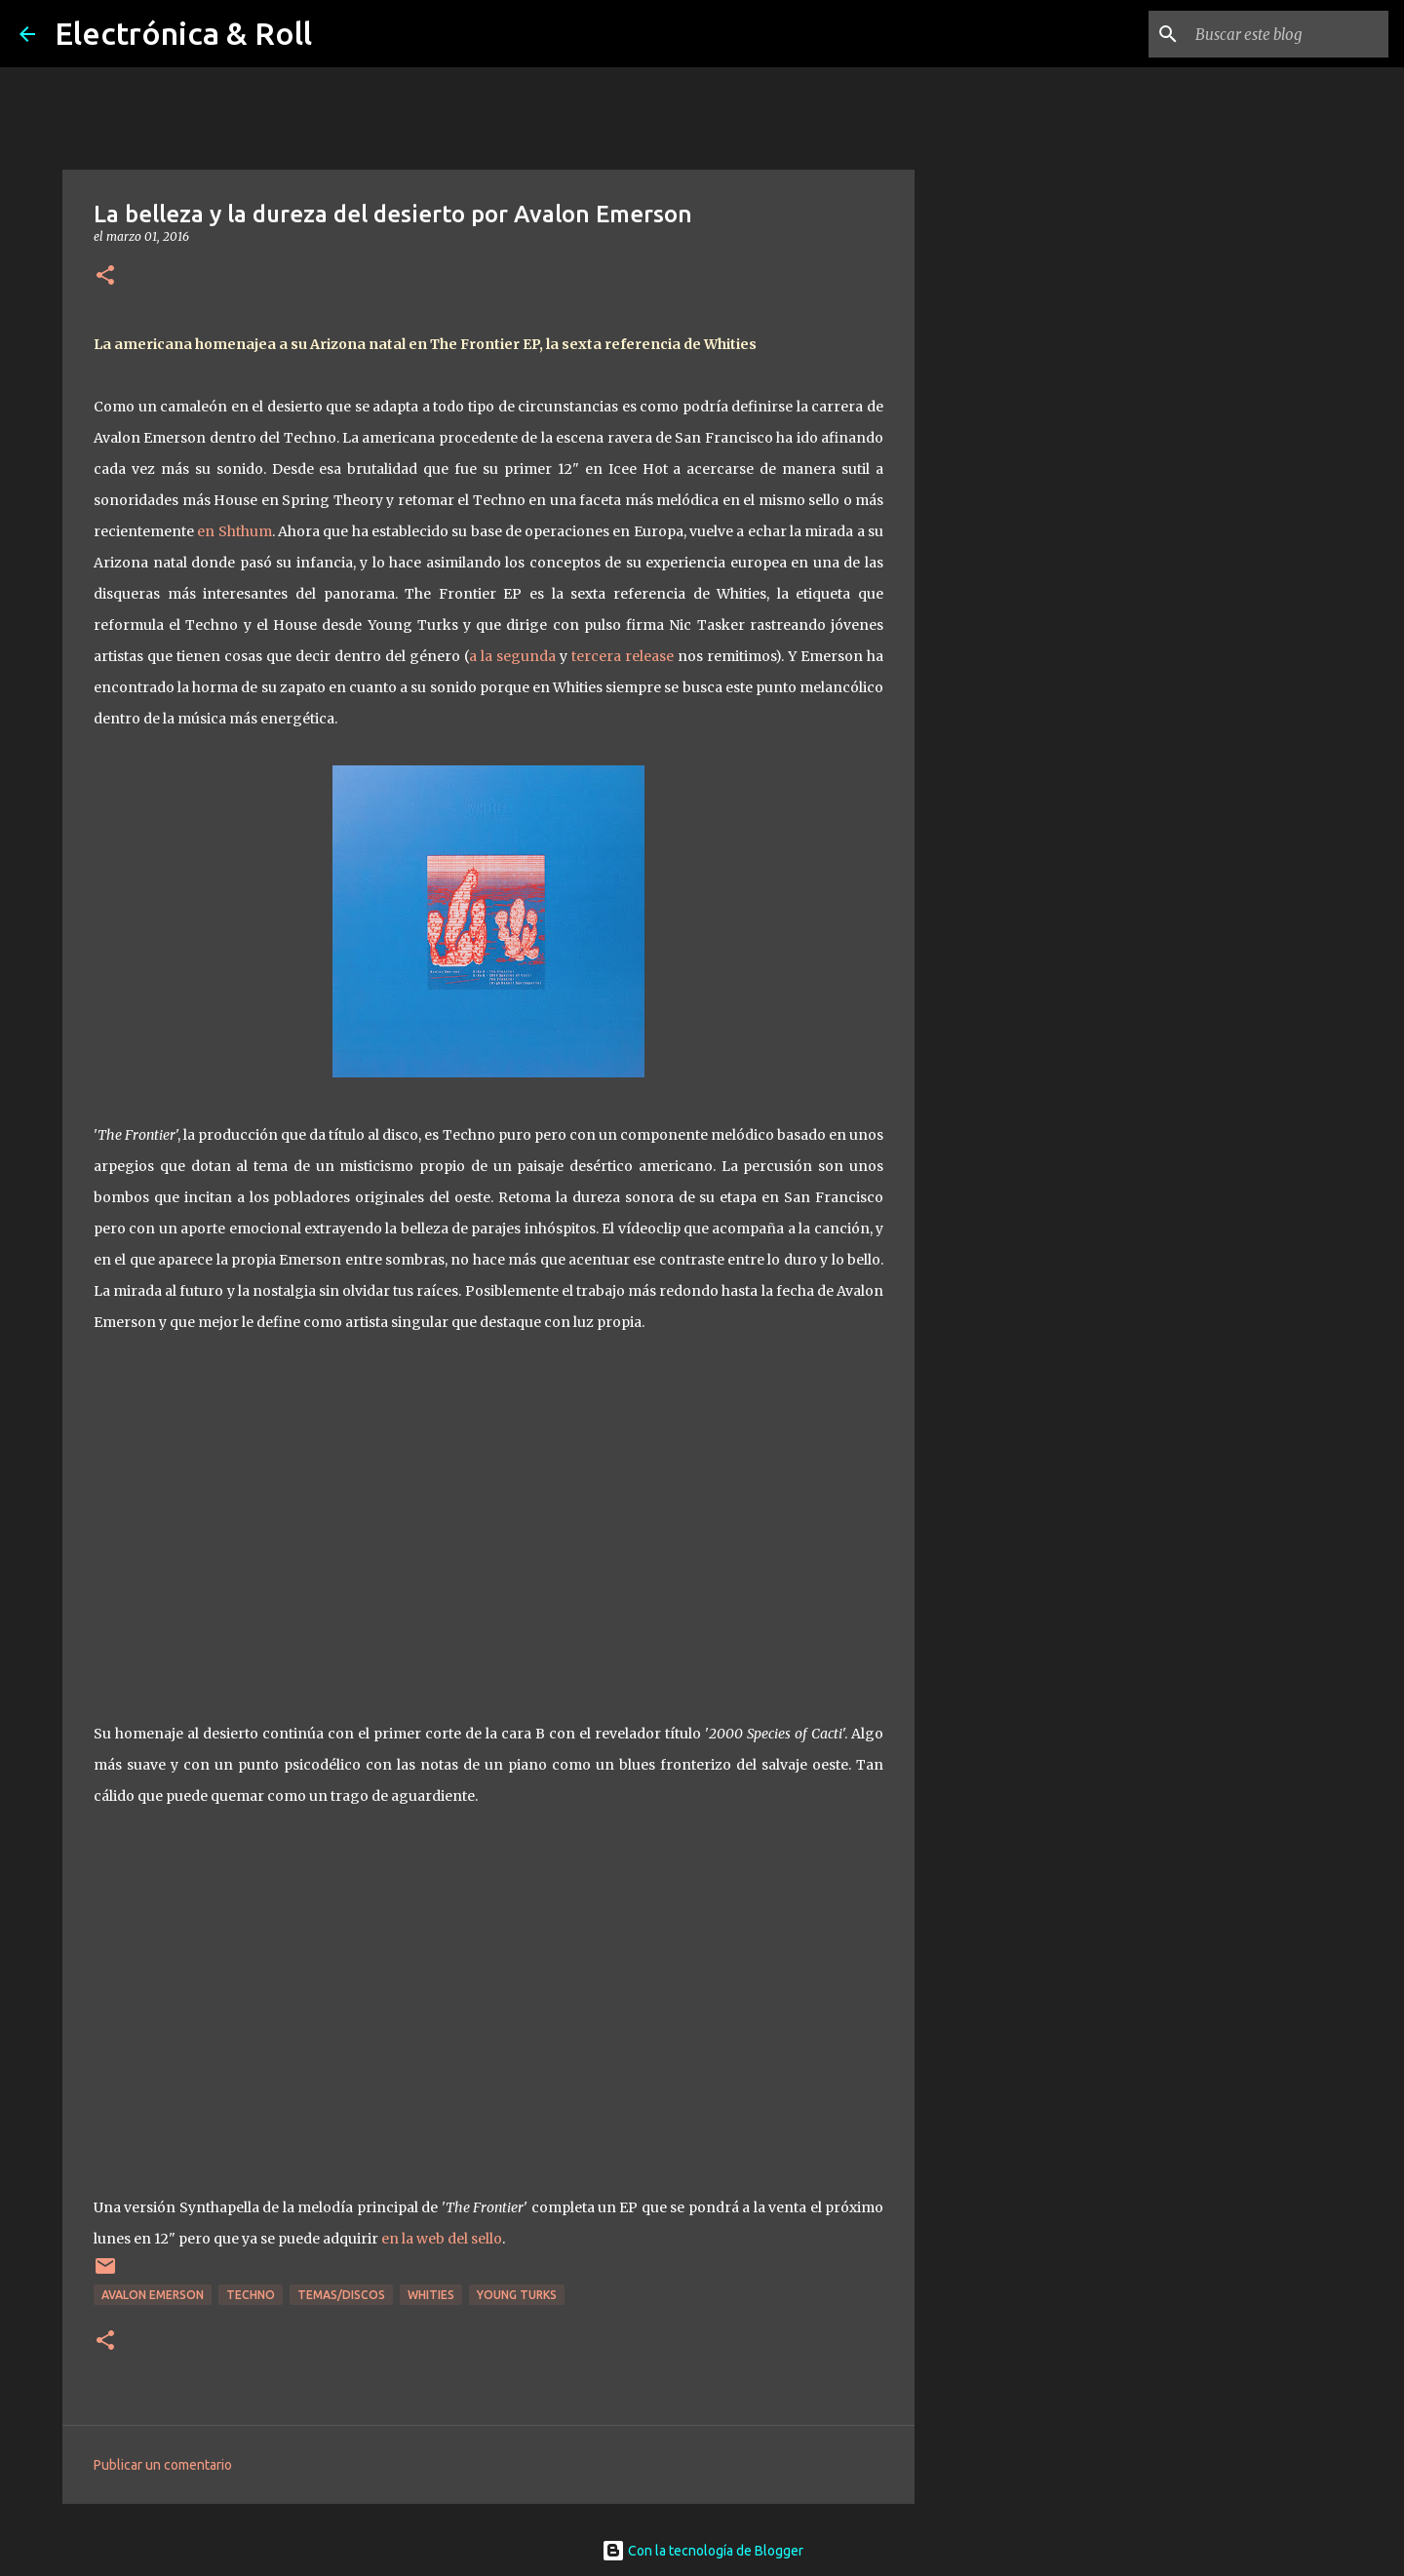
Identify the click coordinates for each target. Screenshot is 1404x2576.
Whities (431, 2294)
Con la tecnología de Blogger (702, 2550)
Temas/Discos (341, 2294)
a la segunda (512, 656)
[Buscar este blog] (1286, 34)
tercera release (622, 656)
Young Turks (517, 2294)
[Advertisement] (1014, 842)
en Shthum (234, 531)
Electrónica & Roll (183, 33)
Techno (250, 2294)
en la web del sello (441, 2238)
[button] (105, 276)
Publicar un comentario (163, 2465)
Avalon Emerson (152, 2294)
